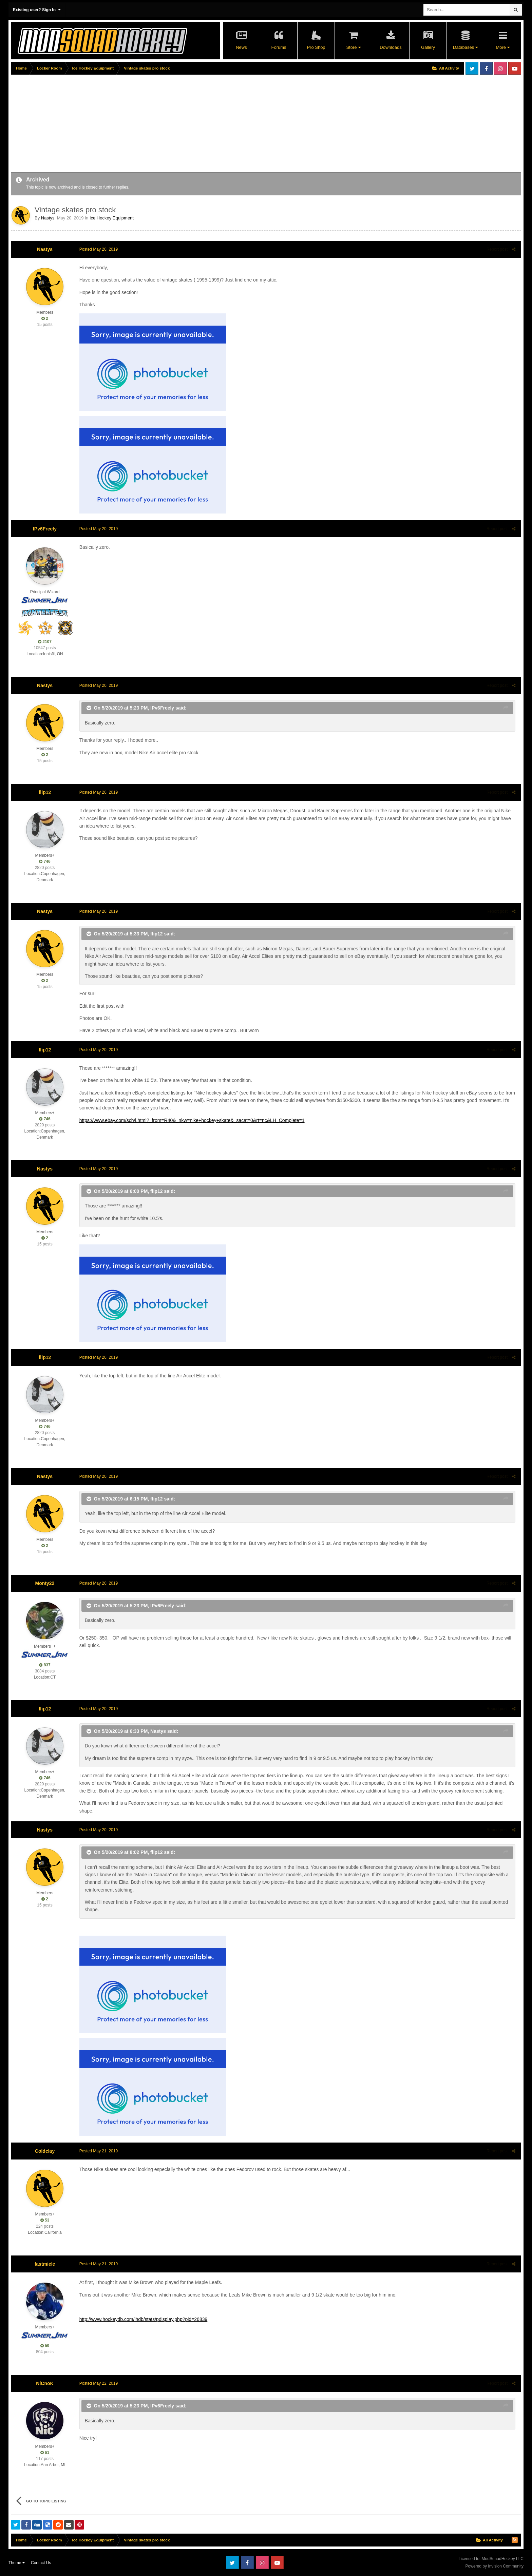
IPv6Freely (45, 528)
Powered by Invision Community (495, 2566)
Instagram (500, 68)
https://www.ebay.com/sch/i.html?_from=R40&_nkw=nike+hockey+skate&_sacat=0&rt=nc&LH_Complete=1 (191, 1120)
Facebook (486, 68)
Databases (465, 47)
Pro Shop (316, 47)
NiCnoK (44, 2383)
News (241, 47)
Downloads (390, 47)
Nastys (48, 217)
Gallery (428, 47)
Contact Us (41, 2562)
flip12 (45, 792)
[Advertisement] (134, 124)
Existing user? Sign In (37, 9)
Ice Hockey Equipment (112, 217)
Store (353, 47)
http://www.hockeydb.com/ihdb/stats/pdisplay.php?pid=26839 (143, 2319)
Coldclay (45, 2151)
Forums (278, 47)
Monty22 (45, 1583)
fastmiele (45, 2264)
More (502, 47)
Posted (98, 249)
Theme (16, 2562)
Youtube (514, 68)
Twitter (472, 68)
